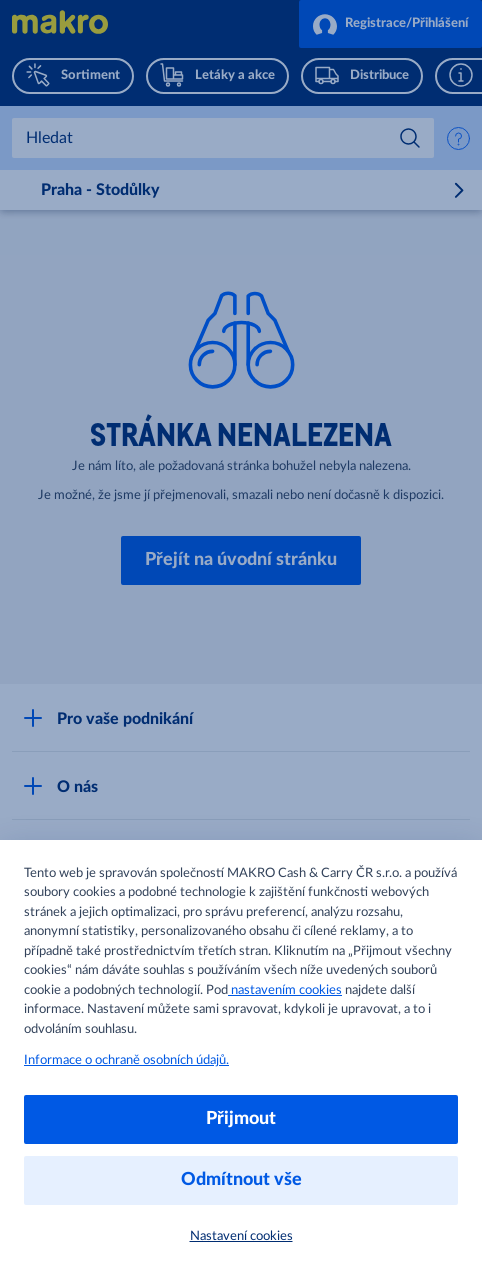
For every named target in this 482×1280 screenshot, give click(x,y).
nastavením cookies (285, 990)
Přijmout (241, 1119)
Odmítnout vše (241, 1180)
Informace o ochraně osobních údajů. (126, 1060)
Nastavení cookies (241, 1236)
